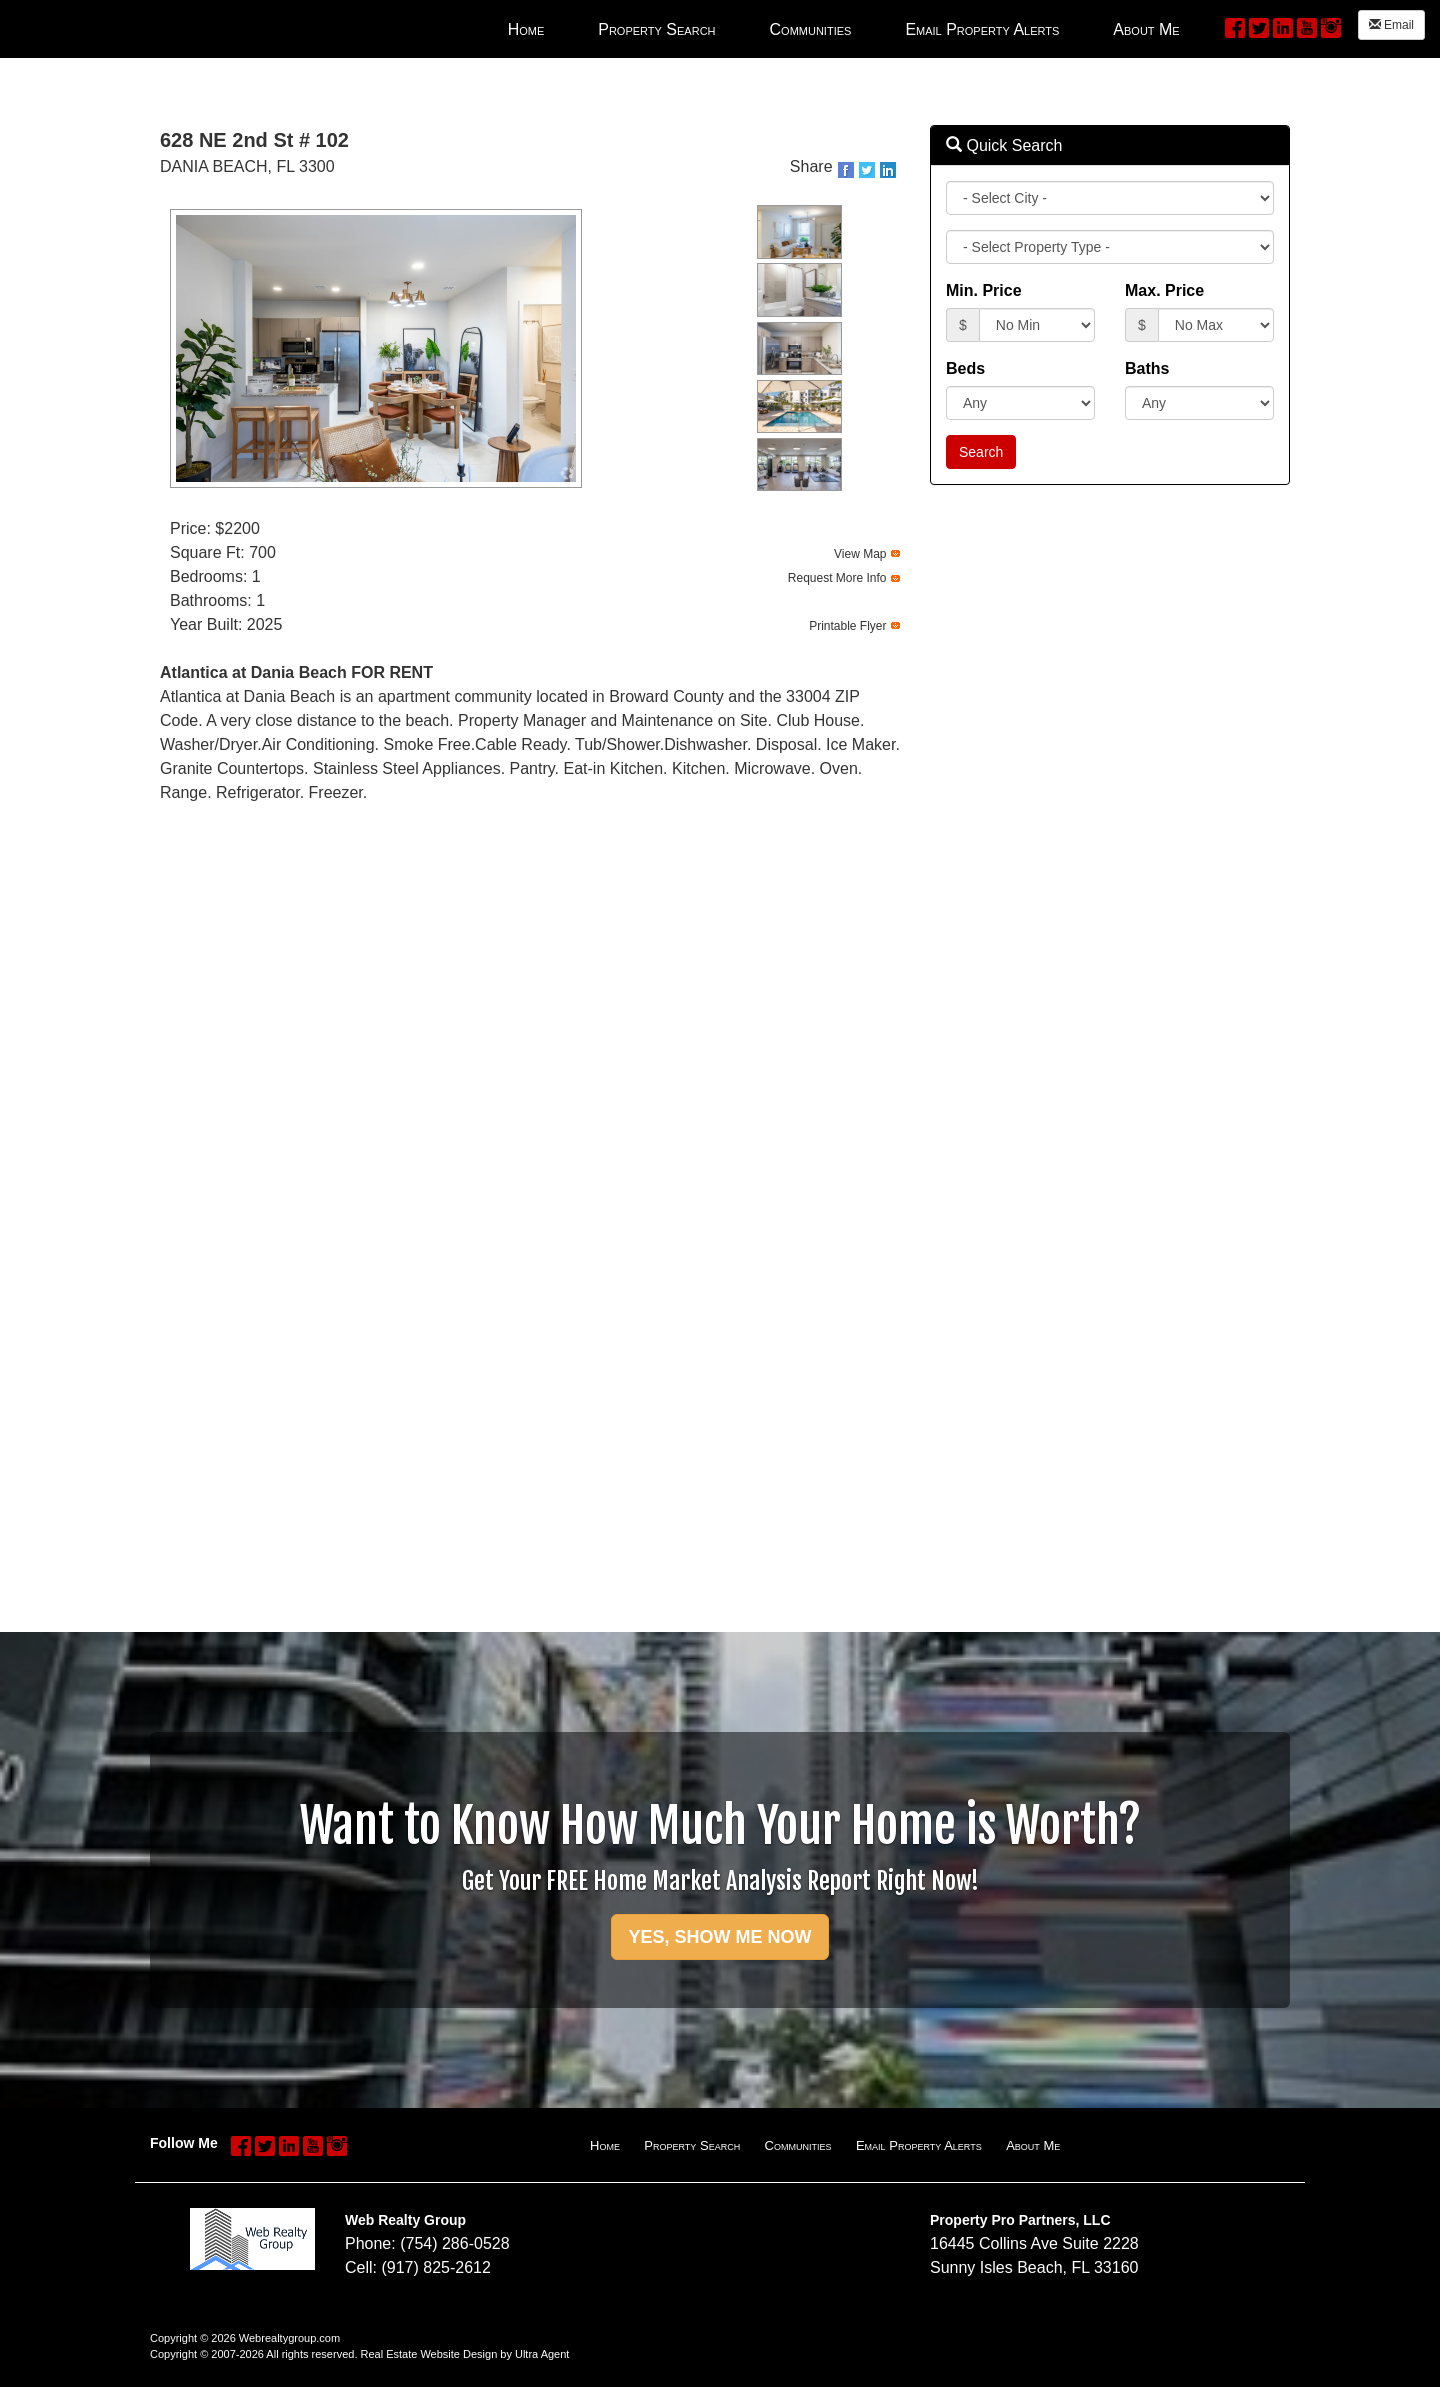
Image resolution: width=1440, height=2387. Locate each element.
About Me (1033, 2145)
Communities (798, 2145)
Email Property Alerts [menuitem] (982, 29)
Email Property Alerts (919, 2145)
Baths (1147, 368)
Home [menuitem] (526, 29)
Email (1391, 25)
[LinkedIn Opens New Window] (1283, 26)
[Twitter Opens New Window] (1259, 26)
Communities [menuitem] (811, 29)
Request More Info (837, 578)
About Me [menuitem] (1146, 29)
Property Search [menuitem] (656, 29)
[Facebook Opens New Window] (1235, 26)
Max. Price (1164, 290)
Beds (965, 368)
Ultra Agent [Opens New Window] (542, 2354)
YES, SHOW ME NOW (719, 1937)
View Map (860, 554)
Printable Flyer (847, 626)
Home (605, 2145)
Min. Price (984, 290)
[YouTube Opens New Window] (1307, 26)
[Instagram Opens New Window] (1331, 26)
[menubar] (844, 29)
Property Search (692, 2145)
